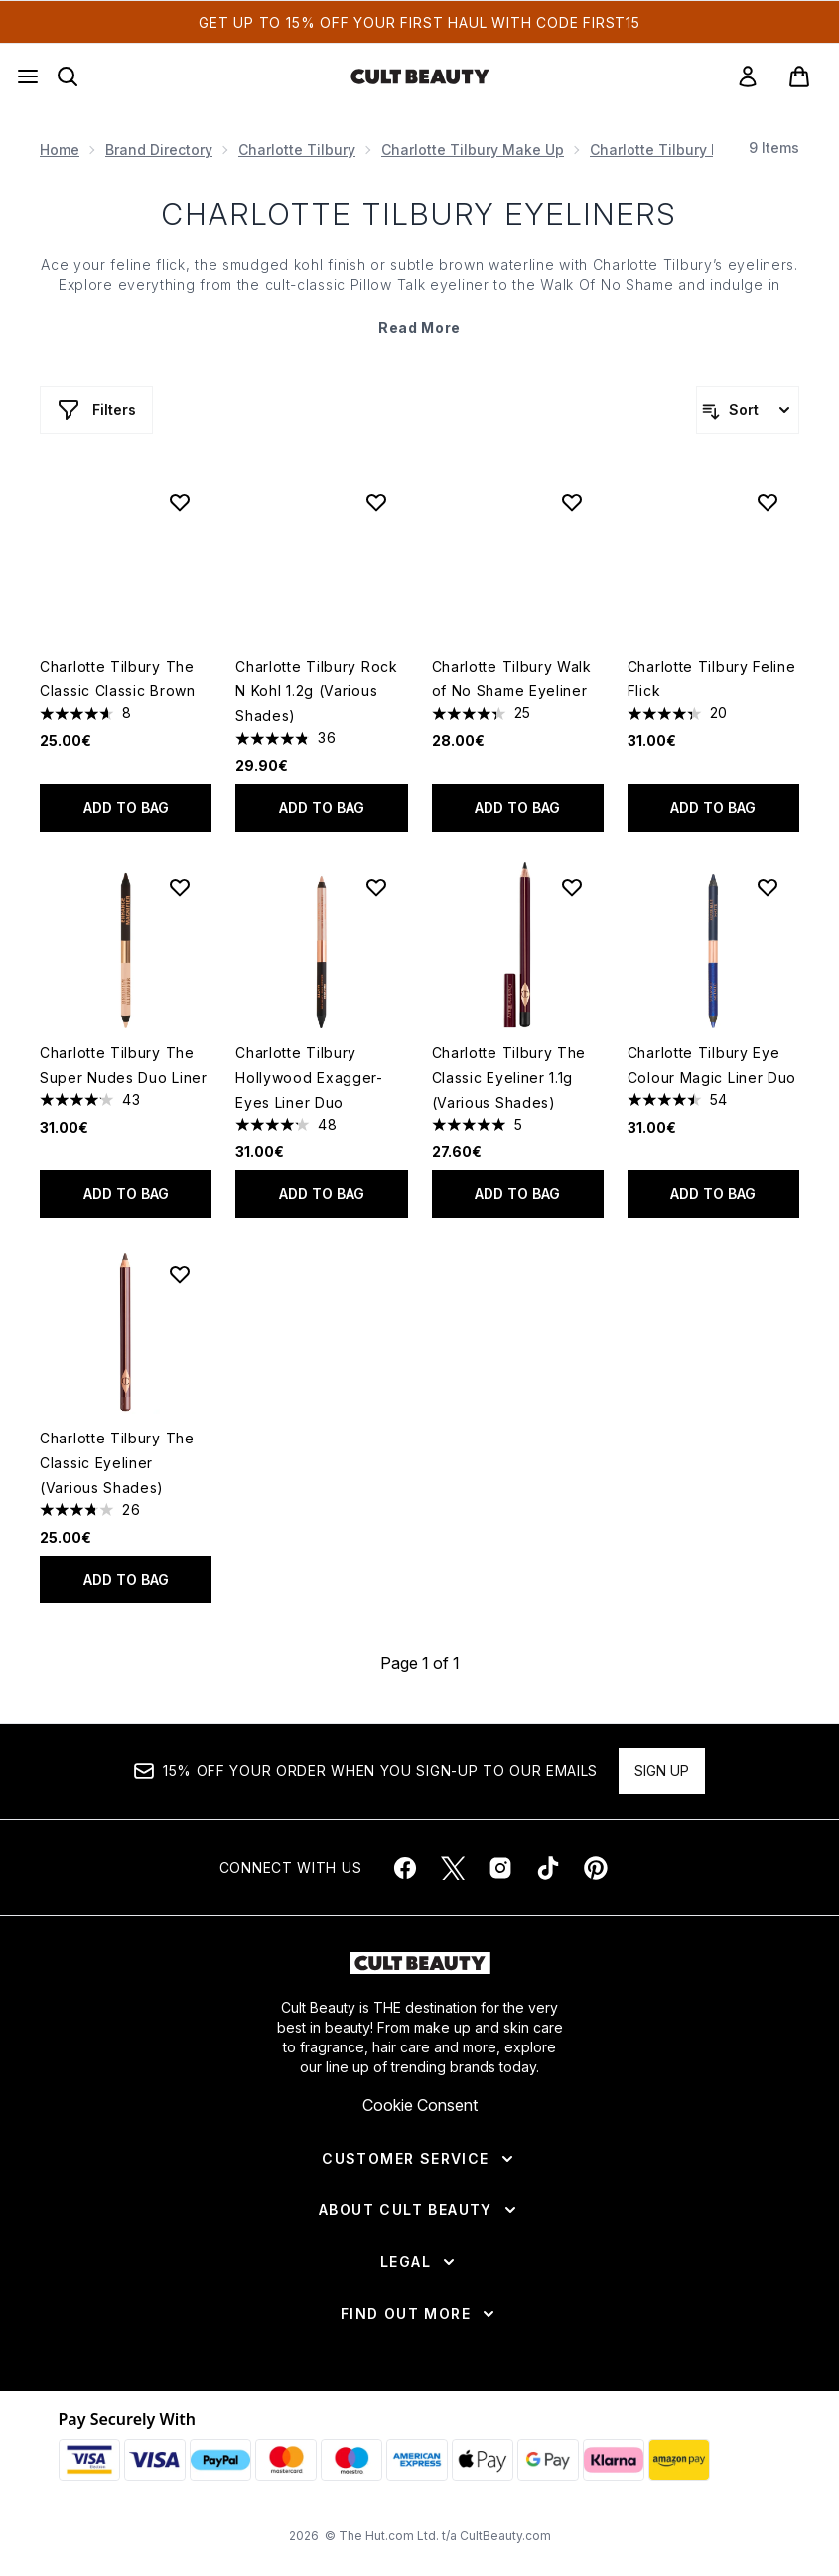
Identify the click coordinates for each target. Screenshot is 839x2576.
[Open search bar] (67, 76)
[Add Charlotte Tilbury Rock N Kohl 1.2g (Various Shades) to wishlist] (376, 502)
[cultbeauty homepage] (420, 76)
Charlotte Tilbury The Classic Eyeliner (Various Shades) (117, 1463)
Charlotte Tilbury (296, 149)
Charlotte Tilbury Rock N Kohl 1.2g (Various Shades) (316, 691)
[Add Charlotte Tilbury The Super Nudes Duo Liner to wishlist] (180, 887)
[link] (747, 76)
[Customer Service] (419, 2159)
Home (59, 149)
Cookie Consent (420, 2105)
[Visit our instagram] (500, 1868)
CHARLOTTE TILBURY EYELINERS (419, 213)
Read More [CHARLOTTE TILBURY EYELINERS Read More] (419, 327)
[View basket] (799, 76)
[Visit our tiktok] (548, 1868)
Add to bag (126, 807)
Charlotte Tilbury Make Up (472, 149)
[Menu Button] (28, 76)
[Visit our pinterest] (596, 1868)
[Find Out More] (419, 2314)
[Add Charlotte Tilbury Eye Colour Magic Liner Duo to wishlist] (767, 887)
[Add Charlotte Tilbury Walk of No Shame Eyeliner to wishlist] (572, 502)
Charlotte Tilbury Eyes (667, 149)
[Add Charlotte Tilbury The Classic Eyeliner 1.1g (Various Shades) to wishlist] (572, 887)
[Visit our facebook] (405, 1868)
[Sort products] (747, 410)
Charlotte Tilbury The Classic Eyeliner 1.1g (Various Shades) (509, 1077)
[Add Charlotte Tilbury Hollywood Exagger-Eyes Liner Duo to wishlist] (376, 887)
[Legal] (419, 2262)
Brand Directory (158, 149)
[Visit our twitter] (453, 1868)
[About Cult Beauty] (419, 2210)
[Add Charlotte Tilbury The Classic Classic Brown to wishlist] (180, 502)
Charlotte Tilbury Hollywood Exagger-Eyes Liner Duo (309, 1077)
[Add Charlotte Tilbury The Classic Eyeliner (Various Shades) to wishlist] (180, 1273)
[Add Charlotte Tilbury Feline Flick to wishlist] (767, 502)
